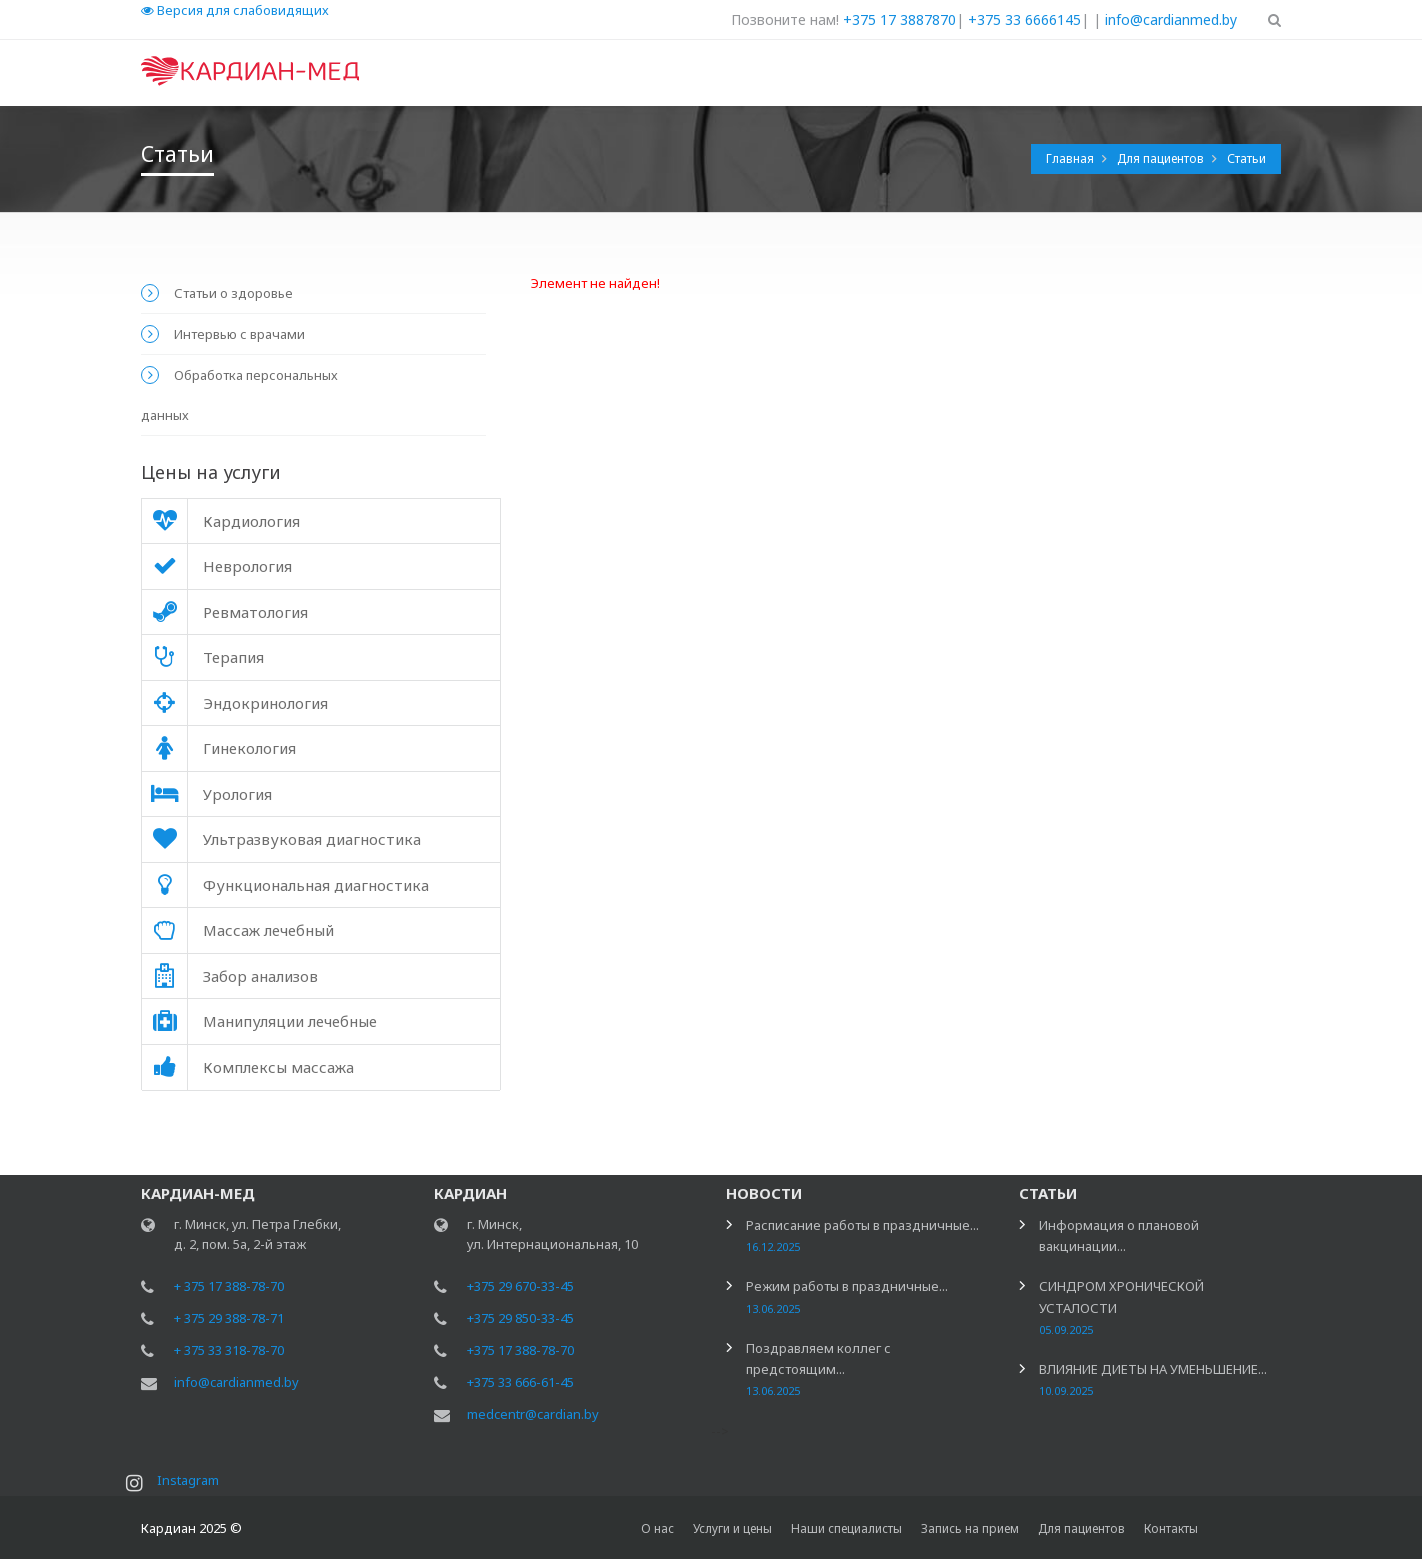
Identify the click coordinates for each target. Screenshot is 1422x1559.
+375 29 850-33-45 (520, 1320)
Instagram (190, 1482)
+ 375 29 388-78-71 (229, 1320)
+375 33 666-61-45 (520, 1384)
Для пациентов (1162, 158)
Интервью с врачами (239, 334)
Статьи (1246, 158)
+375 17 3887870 (899, 19)
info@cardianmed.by (1171, 19)
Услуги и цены (732, 1528)
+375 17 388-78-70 (520, 1352)
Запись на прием (970, 1528)
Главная (1071, 158)
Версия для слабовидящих (235, 10)
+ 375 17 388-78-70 (229, 1288)
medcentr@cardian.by (533, 1416)
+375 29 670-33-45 (520, 1288)
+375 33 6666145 (1024, 19)
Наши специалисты (846, 1528)
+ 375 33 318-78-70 (229, 1352)
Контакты (1171, 1528)
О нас (657, 1528)
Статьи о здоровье (233, 293)
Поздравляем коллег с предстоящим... (818, 1370)
